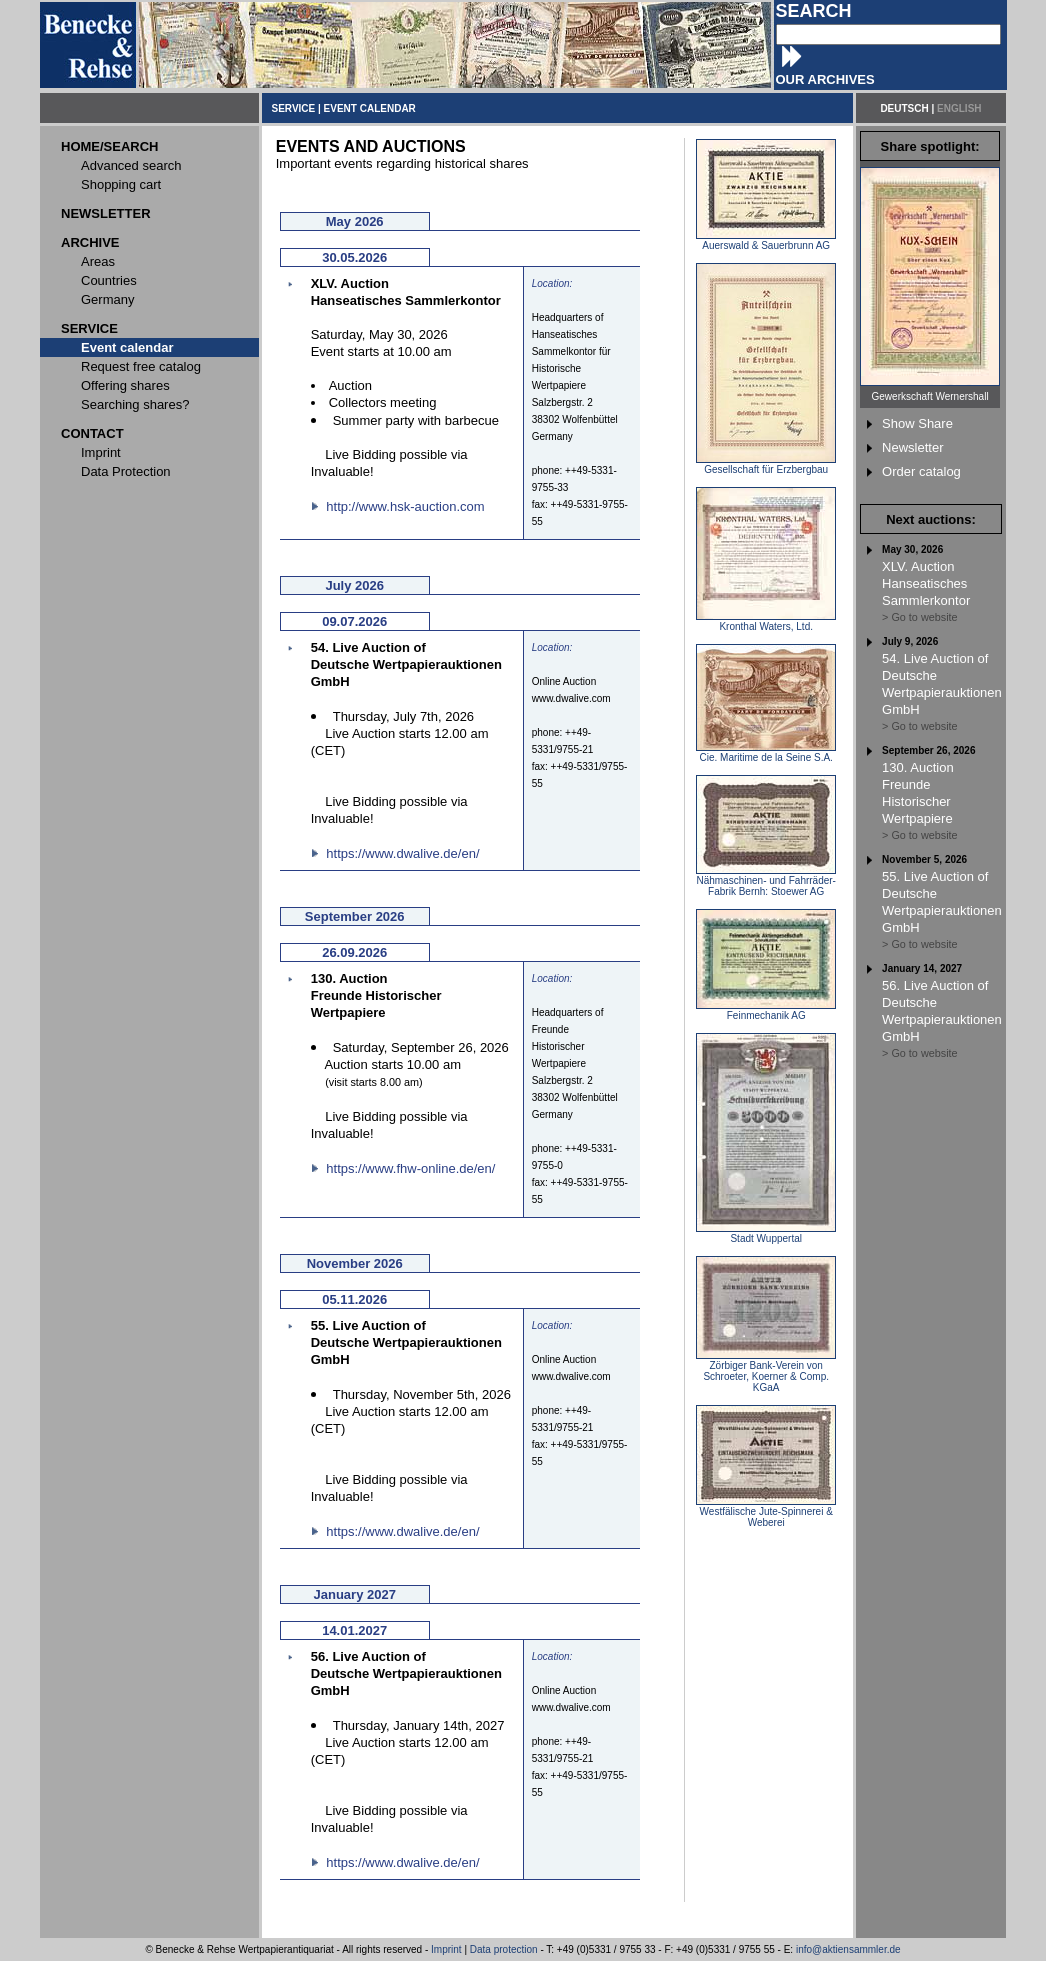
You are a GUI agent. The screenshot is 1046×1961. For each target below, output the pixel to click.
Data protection (504, 1949)
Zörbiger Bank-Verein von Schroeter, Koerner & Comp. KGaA (766, 1372)
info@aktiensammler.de (848, 1949)
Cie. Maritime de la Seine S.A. (766, 753)
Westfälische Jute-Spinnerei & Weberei (766, 1512)
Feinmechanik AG (766, 1011)
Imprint (446, 1949)
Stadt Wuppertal (766, 1234)
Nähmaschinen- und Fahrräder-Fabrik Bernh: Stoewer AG (766, 881)
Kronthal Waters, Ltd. (766, 622)
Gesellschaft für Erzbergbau (766, 465)
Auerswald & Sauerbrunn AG (766, 241)
